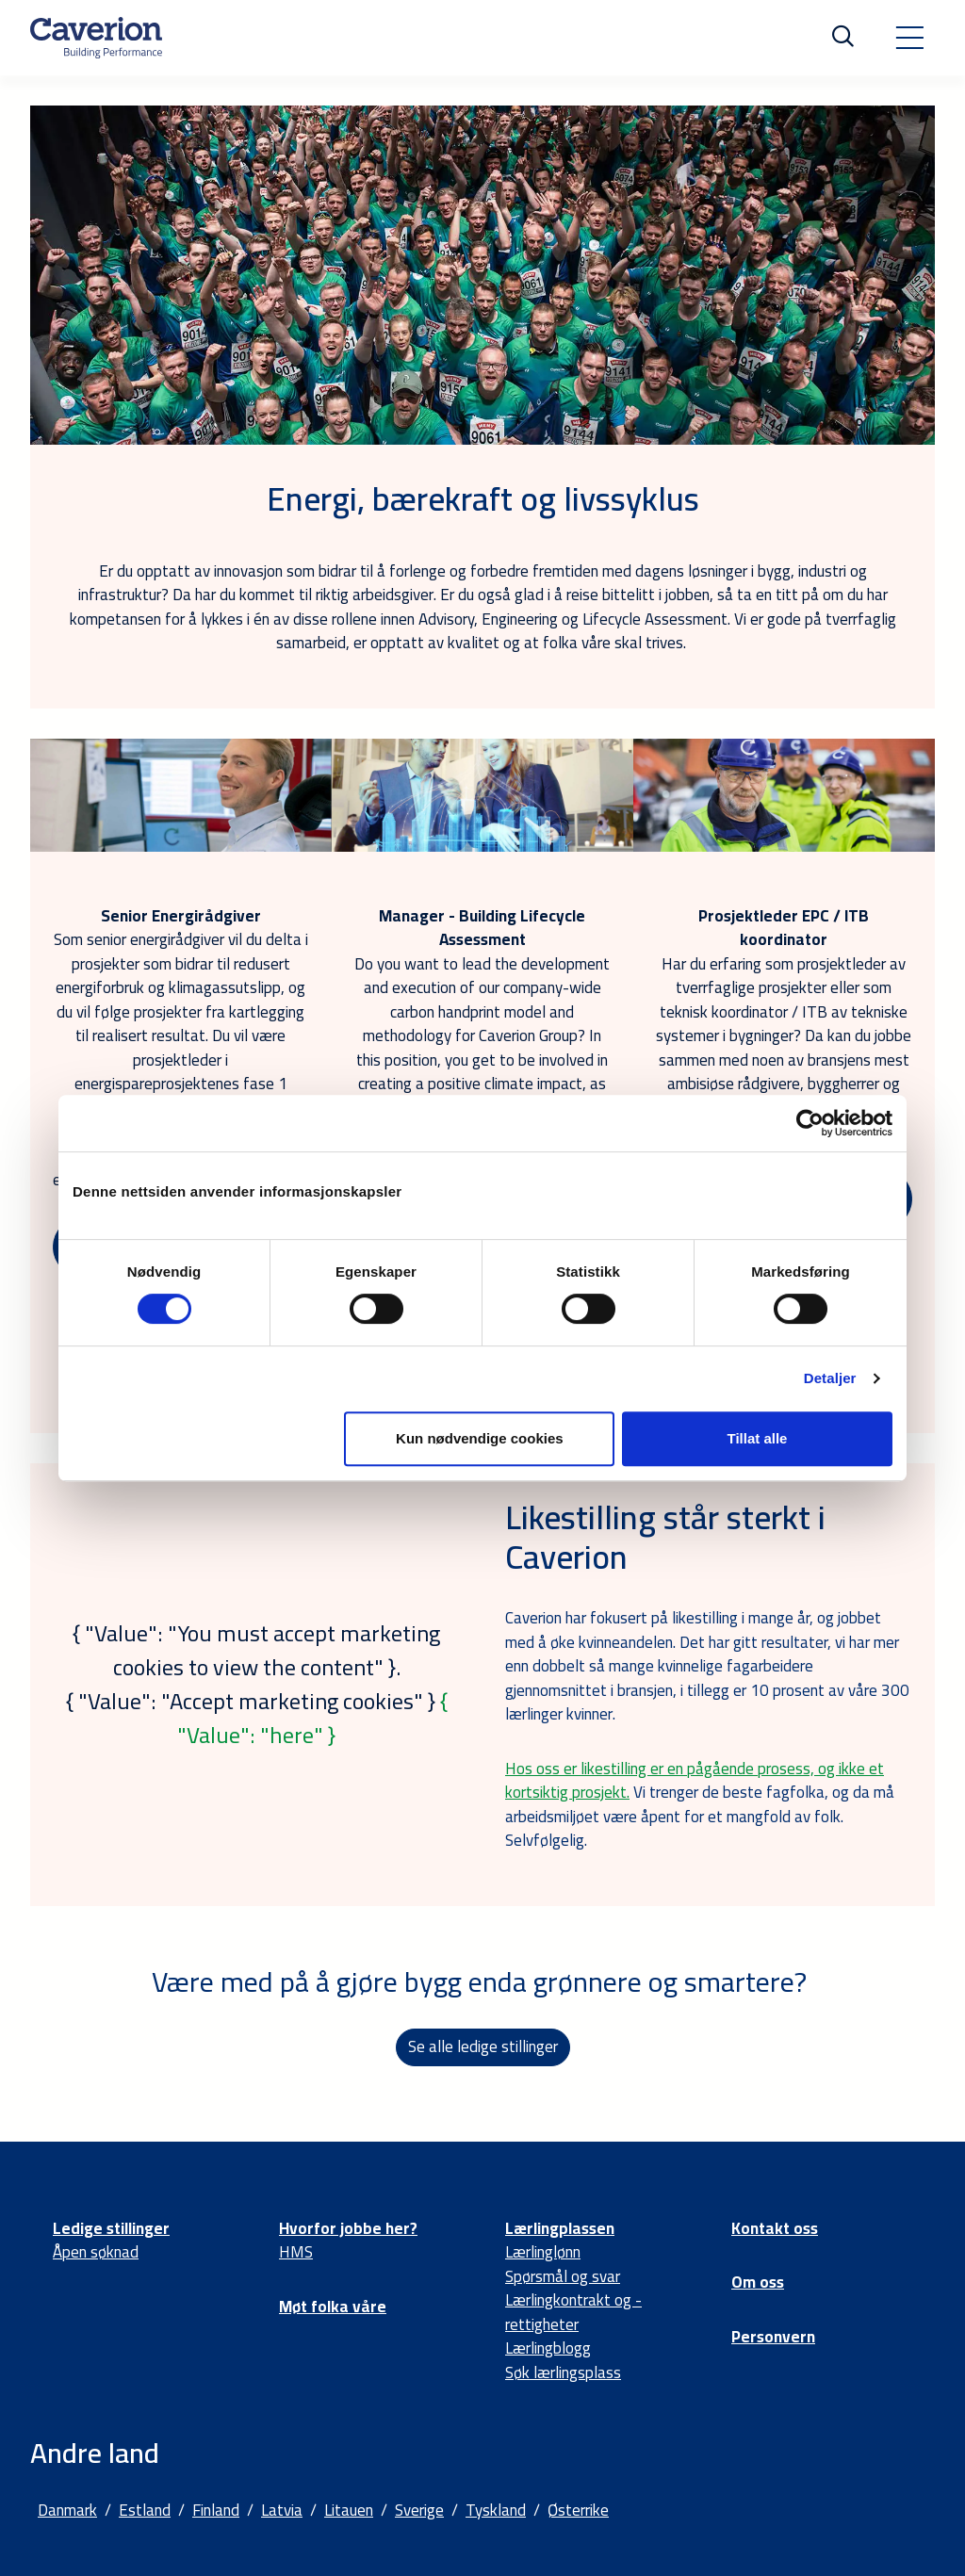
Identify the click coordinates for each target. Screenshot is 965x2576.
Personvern (773, 2337)
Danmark (67, 2510)
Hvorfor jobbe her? (348, 2228)
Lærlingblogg (548, 2348)
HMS (296, 2252)
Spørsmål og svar (562, 2276)
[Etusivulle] (96, 38)
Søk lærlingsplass (563, 2372)
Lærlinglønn (543, 2252)
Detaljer (830, 1378)
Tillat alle (757, 1438)
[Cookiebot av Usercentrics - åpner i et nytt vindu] (810, 1123)
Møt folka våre (332, 2306)
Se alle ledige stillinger (483, 2046)
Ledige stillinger (111, 2228)
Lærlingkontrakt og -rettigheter (573, 2312)
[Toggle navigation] (909, 38)
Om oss (757, 2282)
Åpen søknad (96, 2252)
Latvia (282, 2510)
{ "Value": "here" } (312, 1718)
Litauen (348, 2510)
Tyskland (496, 2510)
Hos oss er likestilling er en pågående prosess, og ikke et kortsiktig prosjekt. (694, 1780)
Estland (145, 2510)
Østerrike (578, 2510)
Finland (215, 2510)
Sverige (419, 2510)
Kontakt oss (774, 2228)
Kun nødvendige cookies (480, 1438)
